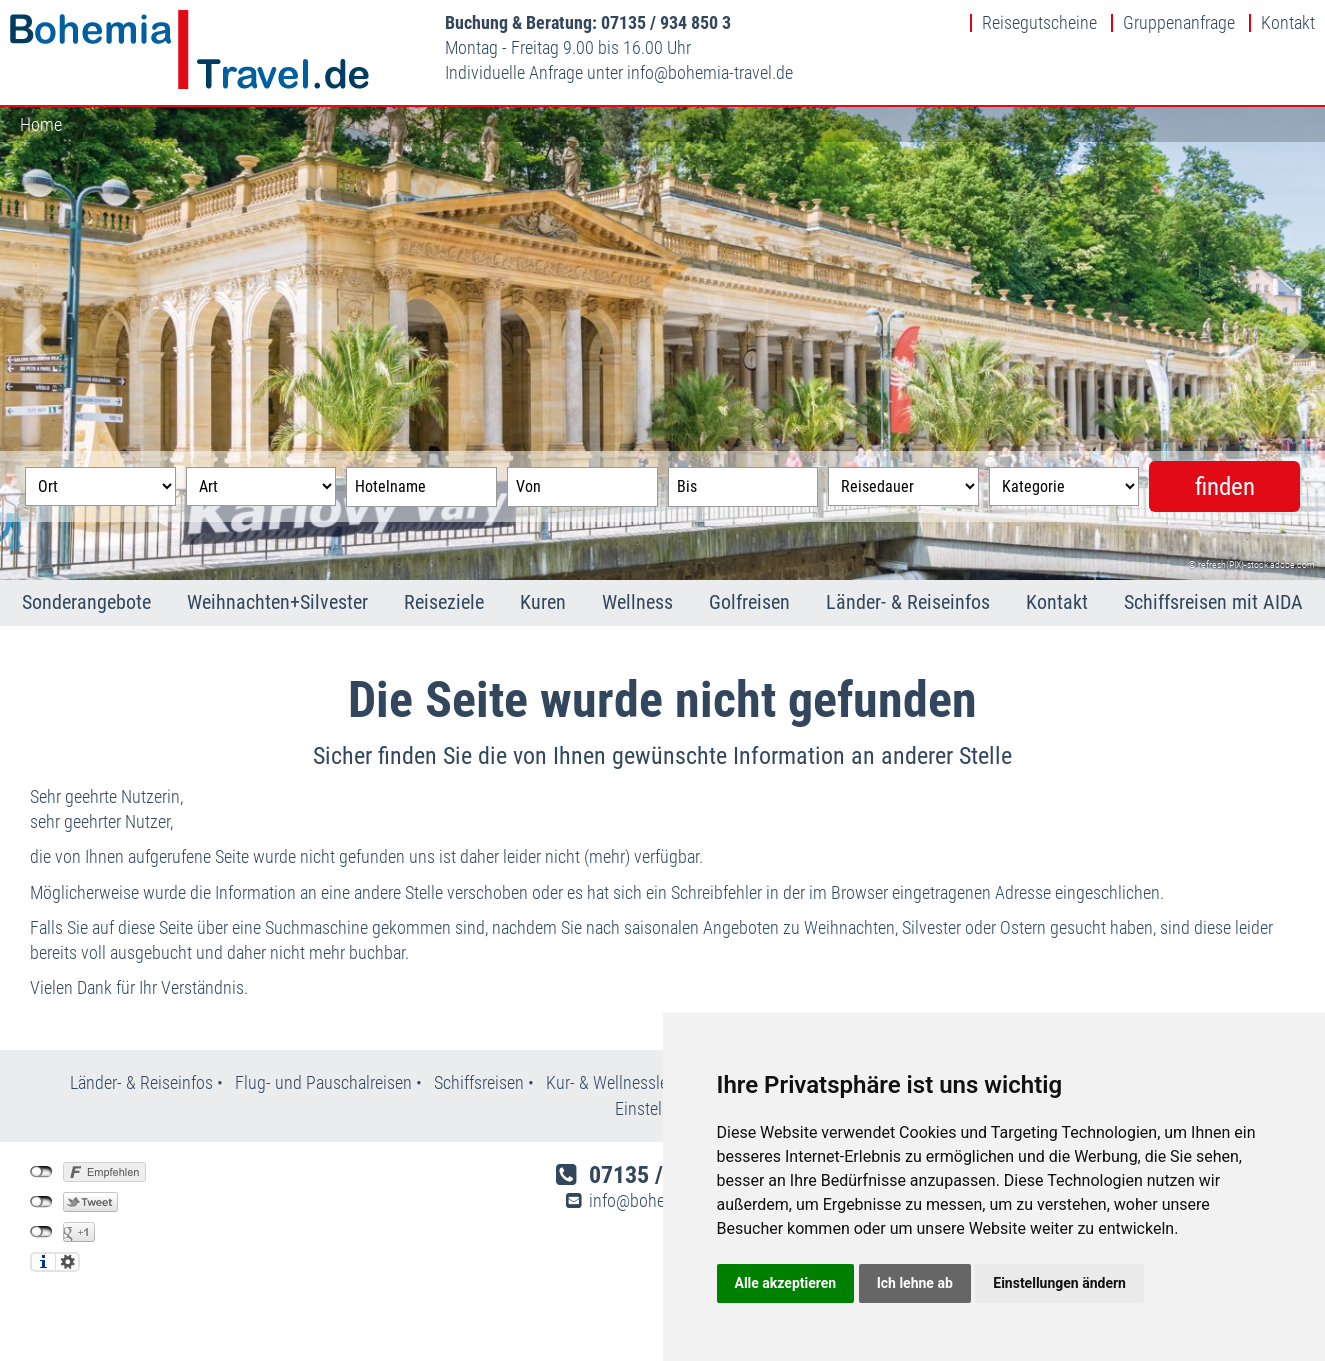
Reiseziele (444, 602)
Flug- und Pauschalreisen (325, 1082)
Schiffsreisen (479, 1082)
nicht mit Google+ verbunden (41, 1232)
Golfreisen (749, 602)
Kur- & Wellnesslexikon (626, 1082)
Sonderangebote (86, 602)
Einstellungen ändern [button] (1059, 1283)
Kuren (543, 602)
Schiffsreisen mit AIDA (1213, 602)
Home (41, 124)
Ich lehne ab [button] (915, 1283)
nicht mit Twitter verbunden (41, 1202)
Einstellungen (67, 1262)
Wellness (637, 602)
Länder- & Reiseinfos (908, 602)
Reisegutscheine (1039, 23)
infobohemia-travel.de (710, 72)
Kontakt (1288, 23)
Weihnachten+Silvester (277, 602)
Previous (30, 344)
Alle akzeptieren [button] (786, 1283)
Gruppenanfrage (1179, 23)
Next (1295, 344)
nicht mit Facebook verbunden (41, 1172)
